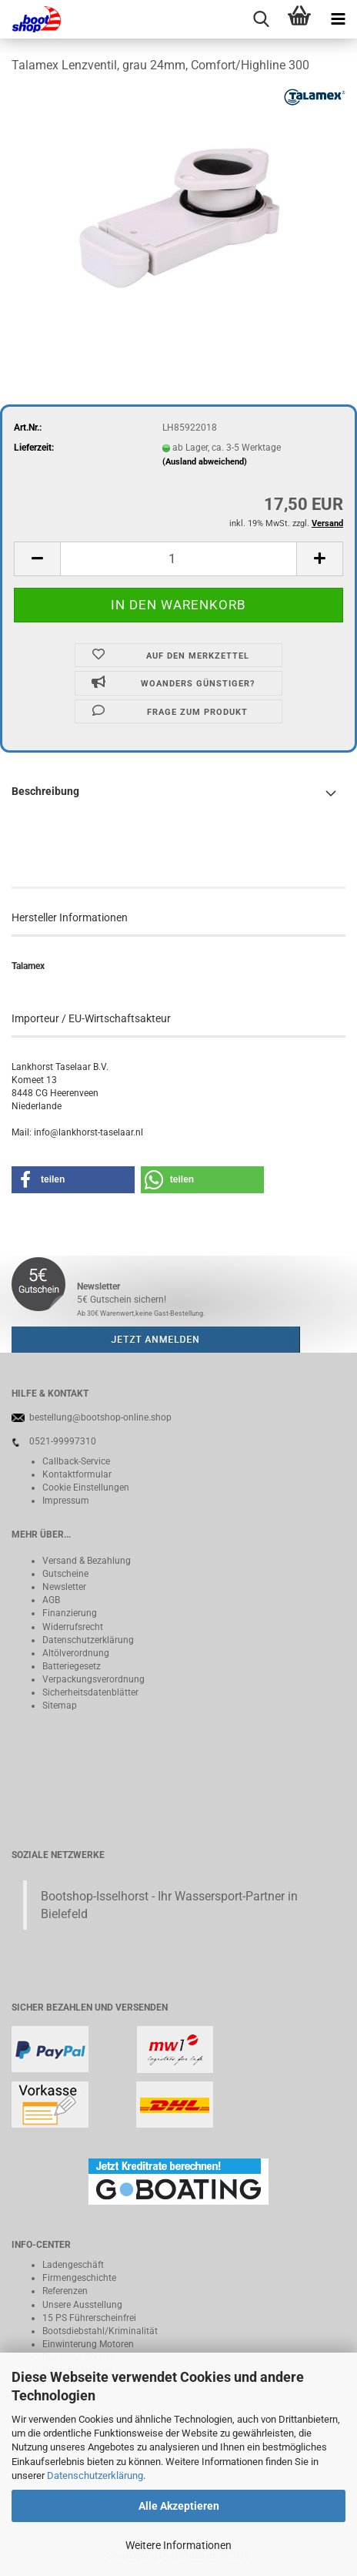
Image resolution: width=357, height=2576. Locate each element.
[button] (37, 559)
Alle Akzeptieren (178, 2506)
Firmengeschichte (79, 2277)
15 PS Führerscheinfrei (89, 2318)
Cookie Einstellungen (85, 1487)
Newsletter (64, 1586)
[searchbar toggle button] (261, 19)
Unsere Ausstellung (82, 2304)
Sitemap (59, 1705)
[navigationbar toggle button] (338, 19)
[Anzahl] (178, 559)
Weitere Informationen (178, 2545)
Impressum (65, 1500)
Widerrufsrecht (72, 1627)
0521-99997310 (62, 1441)
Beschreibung (45, 791)
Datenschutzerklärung (95, 2475)
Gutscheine (65, 1573)
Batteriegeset (69, 1666)
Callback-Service (76, 1461)
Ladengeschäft (73, 2264)
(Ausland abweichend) (204, 462)
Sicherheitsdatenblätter (90, 1692)
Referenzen (65, 2291)
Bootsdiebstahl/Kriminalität (100, 2331)
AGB (51, 1600)
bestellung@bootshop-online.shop (100, 1417)
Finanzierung (69, 1613)
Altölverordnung (75, 1653)
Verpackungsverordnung (93, 1679)
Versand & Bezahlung (86, 1560)
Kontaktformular (77, 1474)
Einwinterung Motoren (88, 2344)
